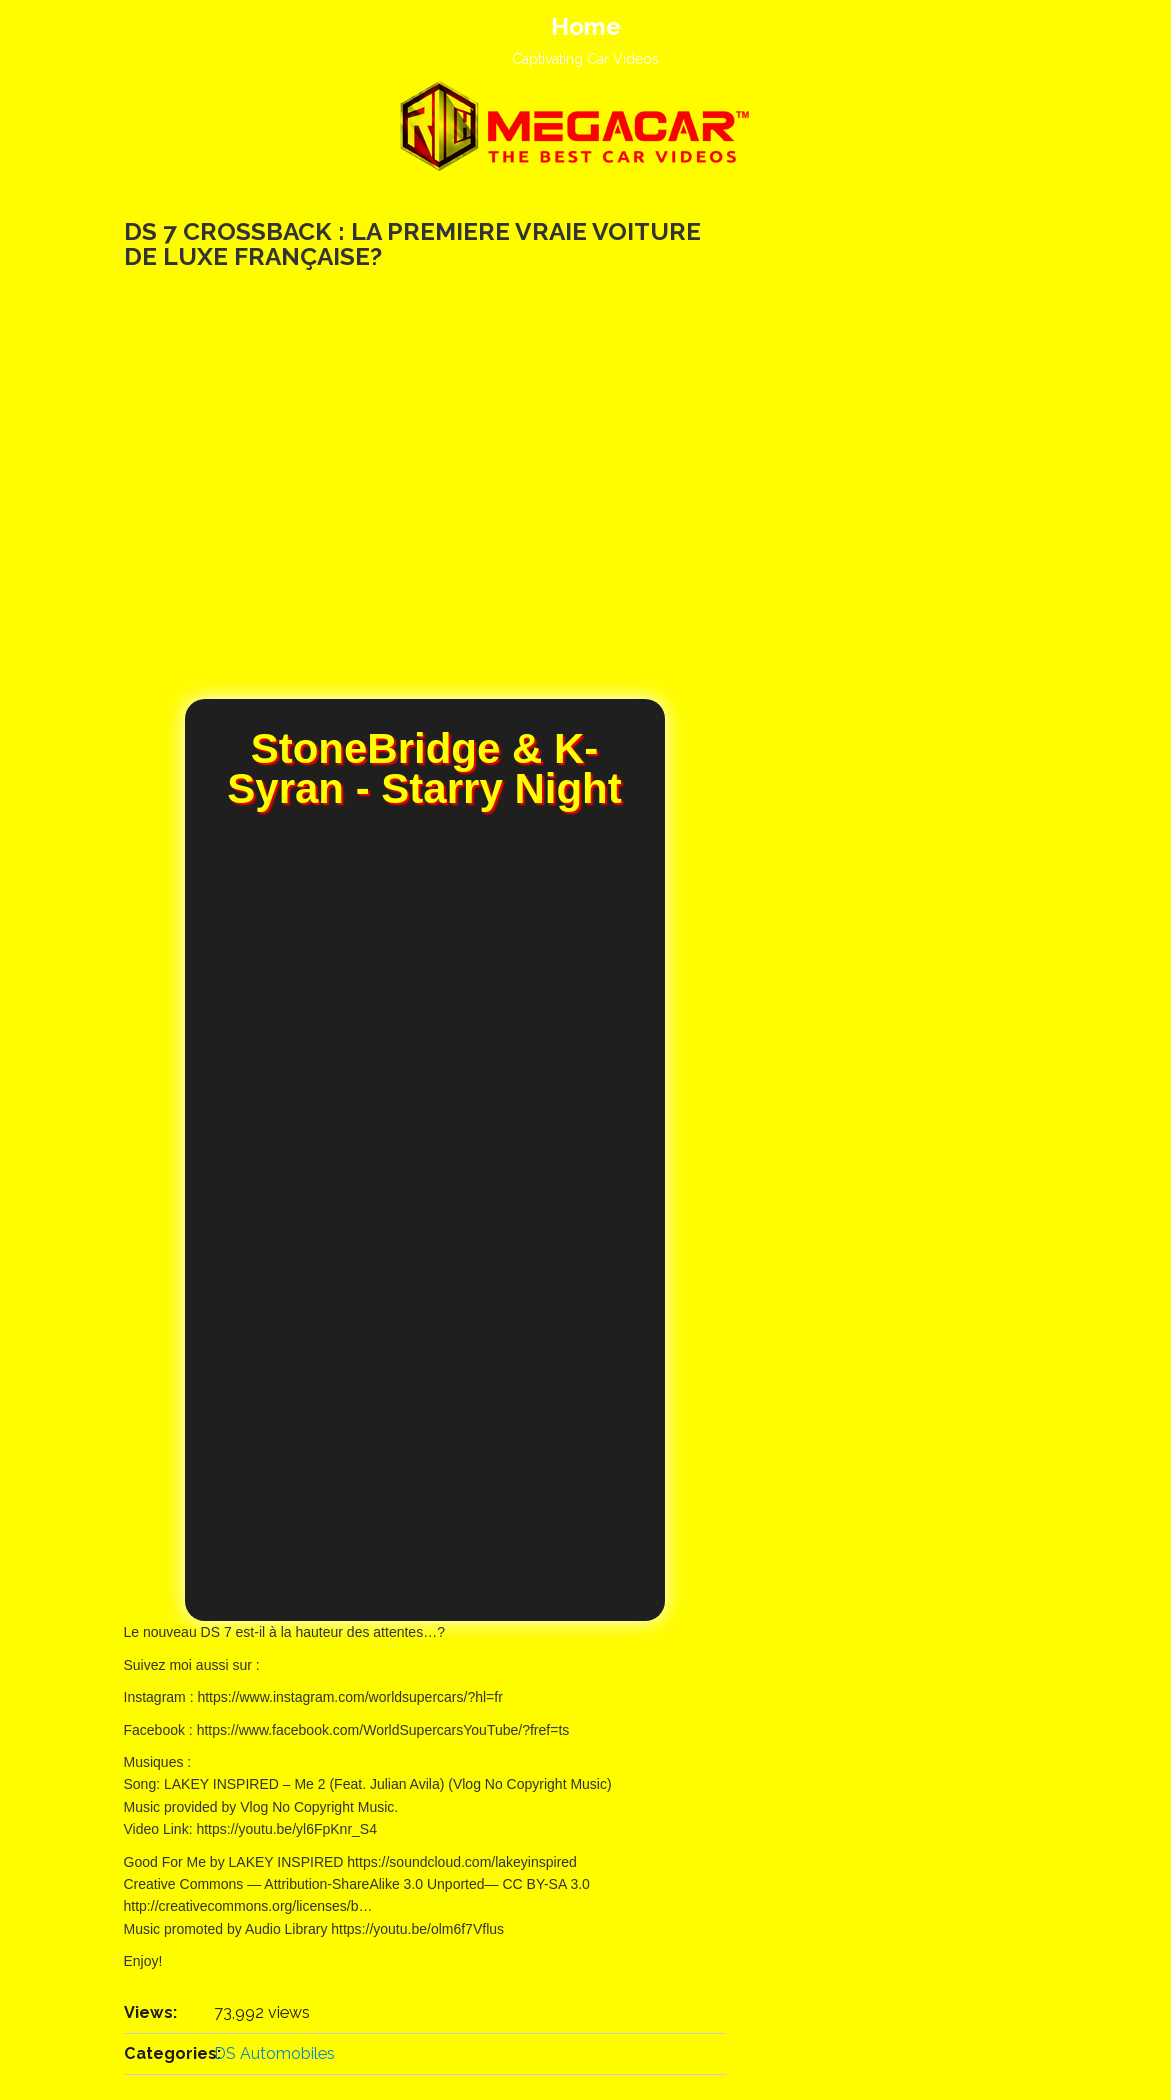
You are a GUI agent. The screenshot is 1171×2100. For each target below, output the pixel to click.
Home (586, 26)
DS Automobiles (274, 2053)
